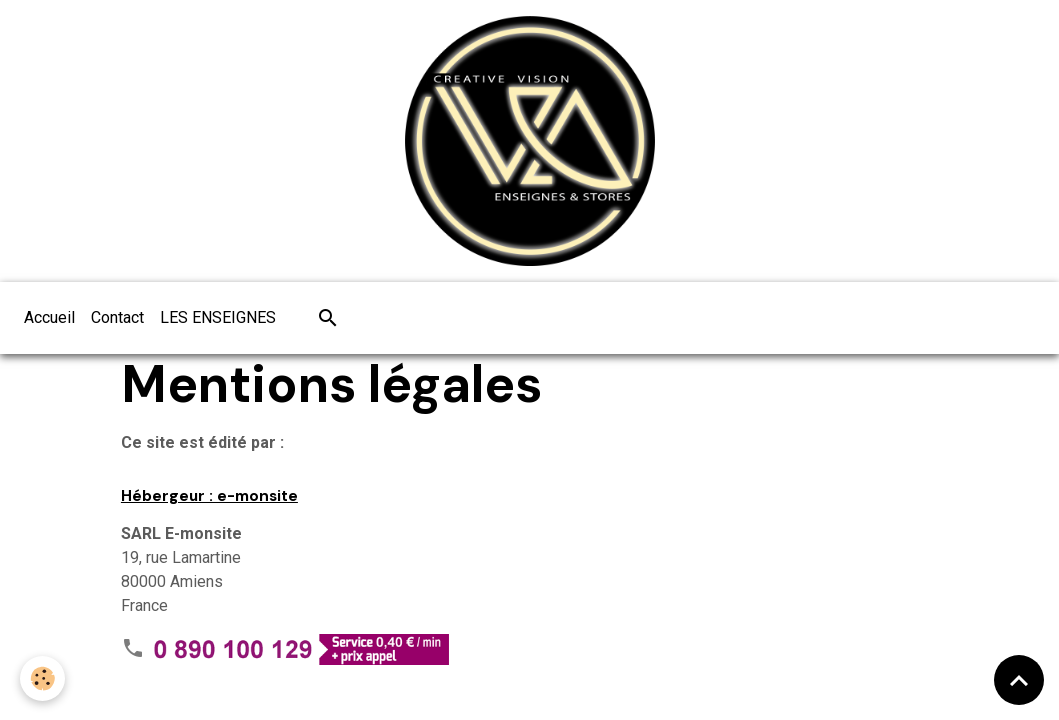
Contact (117, 317)
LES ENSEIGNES (218, 317)
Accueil (49, 317)
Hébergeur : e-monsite (209, 496)
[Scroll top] (1019, 680)
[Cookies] (42, 678)
